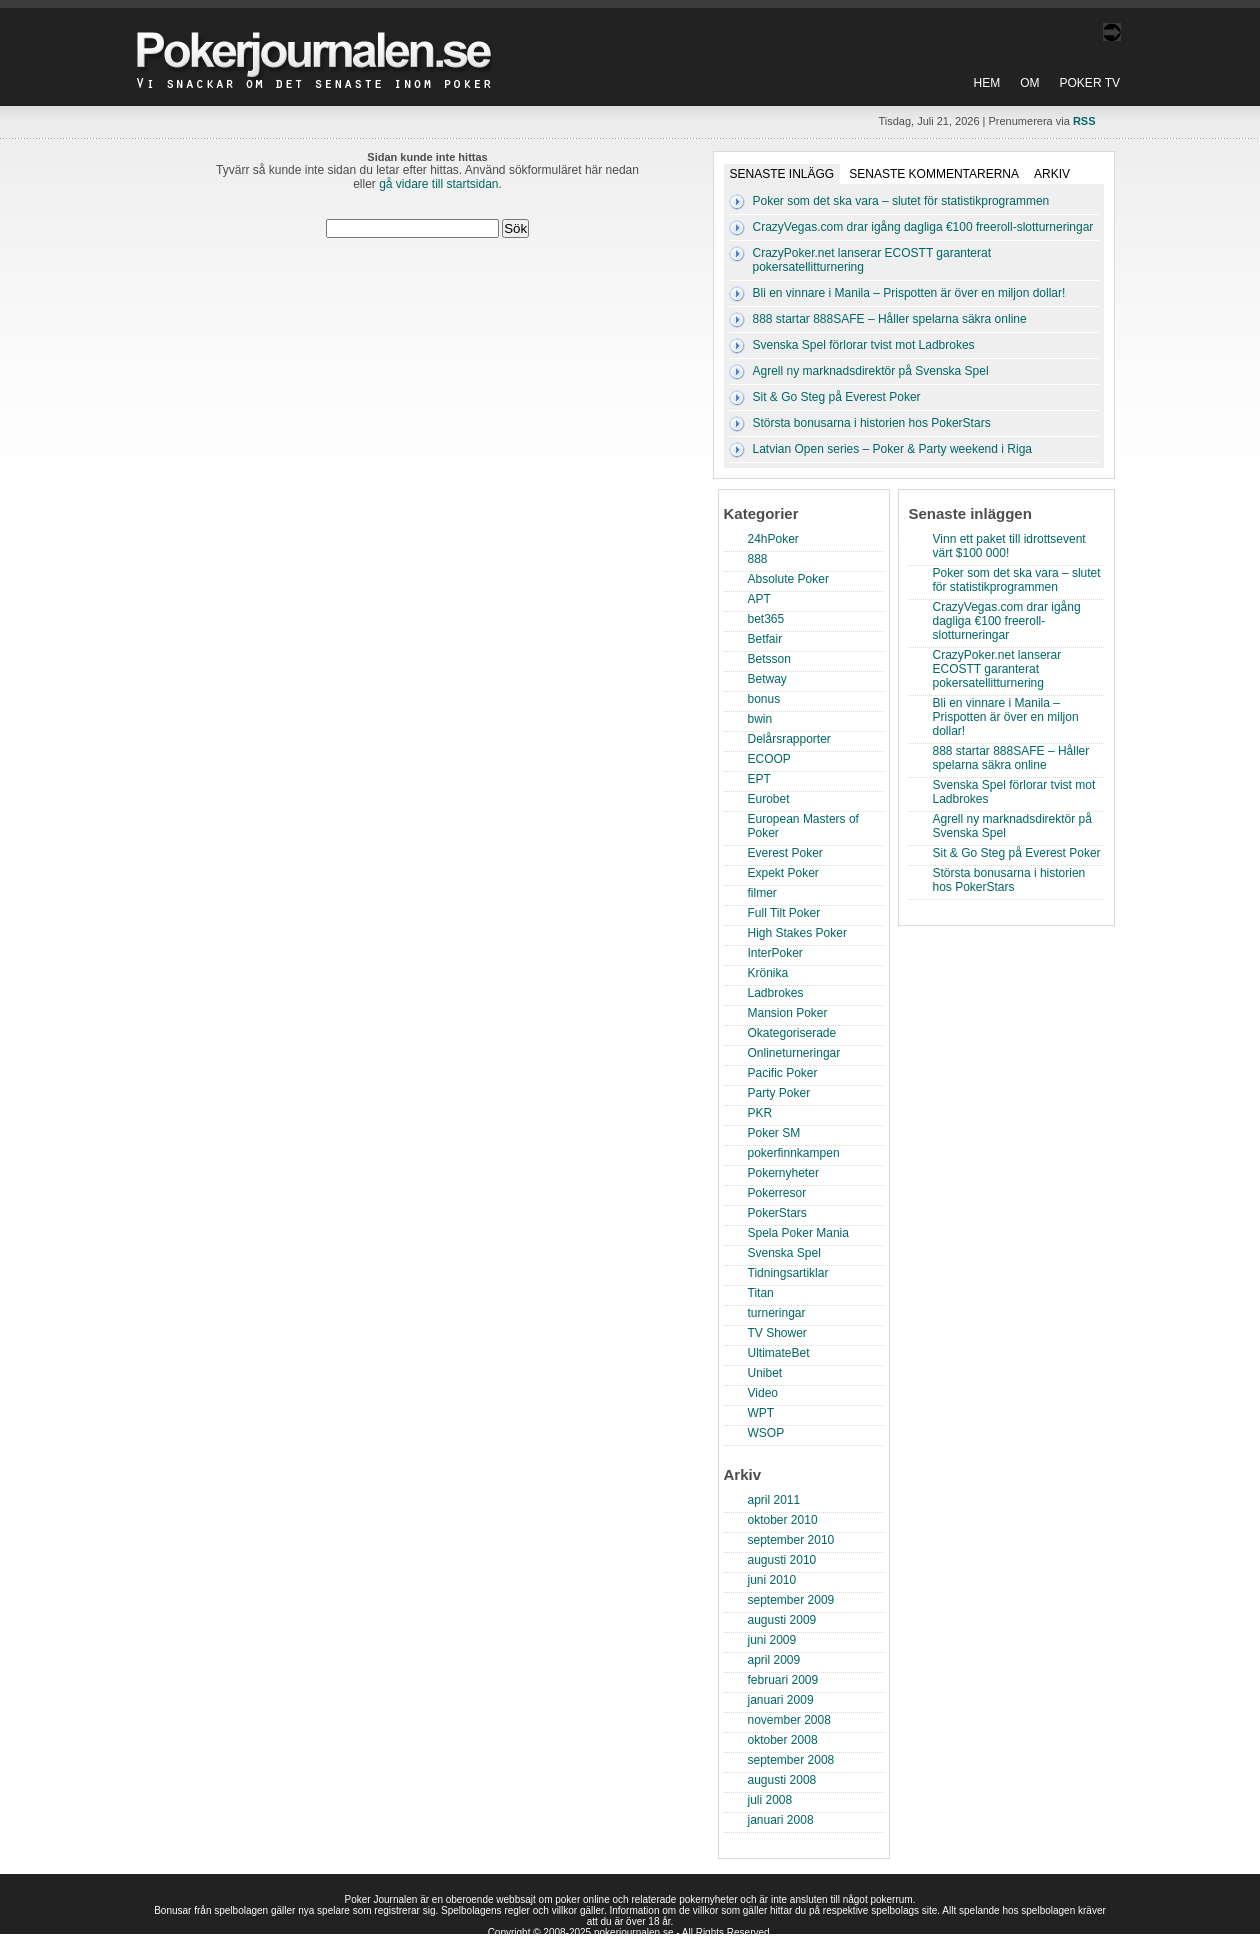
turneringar (777, 1313)
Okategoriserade (792, 1033)
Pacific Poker (783, 1073)
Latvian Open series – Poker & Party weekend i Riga (892, 449)
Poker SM (774, 1133)
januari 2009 (781, 1700)
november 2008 (789, 1720)
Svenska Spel (784, 1253)
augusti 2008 (782, 1780)
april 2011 (774, 1500)
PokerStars (777, 1213)
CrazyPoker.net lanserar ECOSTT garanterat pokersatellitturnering (997, 669)
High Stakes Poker (797, 933)
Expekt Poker (783, 873)
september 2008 (791, 1760)
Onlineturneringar (794, 1053)
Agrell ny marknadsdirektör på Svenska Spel (871, 371)
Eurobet (769, 799)
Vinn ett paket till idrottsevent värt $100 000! (1009, 546)
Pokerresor (777, 1193)
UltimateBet (779, 1353)
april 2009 (774, 1660)
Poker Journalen (319, 44)
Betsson (769, 659)
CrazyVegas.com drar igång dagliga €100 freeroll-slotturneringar (923, 227)
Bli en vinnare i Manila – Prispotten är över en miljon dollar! (909, 293)
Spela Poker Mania (798, 1233)
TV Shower (777, 1333)
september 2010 (791, 1540)
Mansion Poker (788, 1013)
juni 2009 (772, 1640)
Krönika (768, 973)
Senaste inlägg (782, 174)
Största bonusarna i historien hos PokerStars (872, 423)
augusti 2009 (782, 1620)
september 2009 (791, 1600)
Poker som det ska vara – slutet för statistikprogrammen (901, 201)
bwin (760, 719)
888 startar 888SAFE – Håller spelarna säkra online (890, 319)
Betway (767, 679)
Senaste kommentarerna (934, 174)
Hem (987, 83)
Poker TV (1090, 83)
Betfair (765, 639)
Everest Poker (785, 853)
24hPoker (773, 539)
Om (1029, 83)
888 (758, 559)
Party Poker (779, 1093)
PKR (760, 1113)
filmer (762, 893)
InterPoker (775, 953)
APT (759, 599)
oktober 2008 (783, 1740)
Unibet (765, 1373)
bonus (764, 699)
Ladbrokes (776, 993)
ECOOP (769, 759)
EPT (759, 779)
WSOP (766, 1433)
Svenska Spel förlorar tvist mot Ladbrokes (864, 345)
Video (763, 1393)
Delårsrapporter (789, 739)
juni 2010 (772, 1580)
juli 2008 (770, 1800)
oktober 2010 (783, 1520)
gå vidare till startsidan (438, 184)
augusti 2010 (782, 1560)
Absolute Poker (788, 579)
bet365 (766, 619)
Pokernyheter (783, 1173)
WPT (761, 1413)
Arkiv (1052, 174)
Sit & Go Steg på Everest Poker (837, 397)
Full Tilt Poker (784, 913)
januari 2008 (781, 1820)
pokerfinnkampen (794, 1153)
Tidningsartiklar (788, 1273)
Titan (761, 1293)
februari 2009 (783, 1680)
